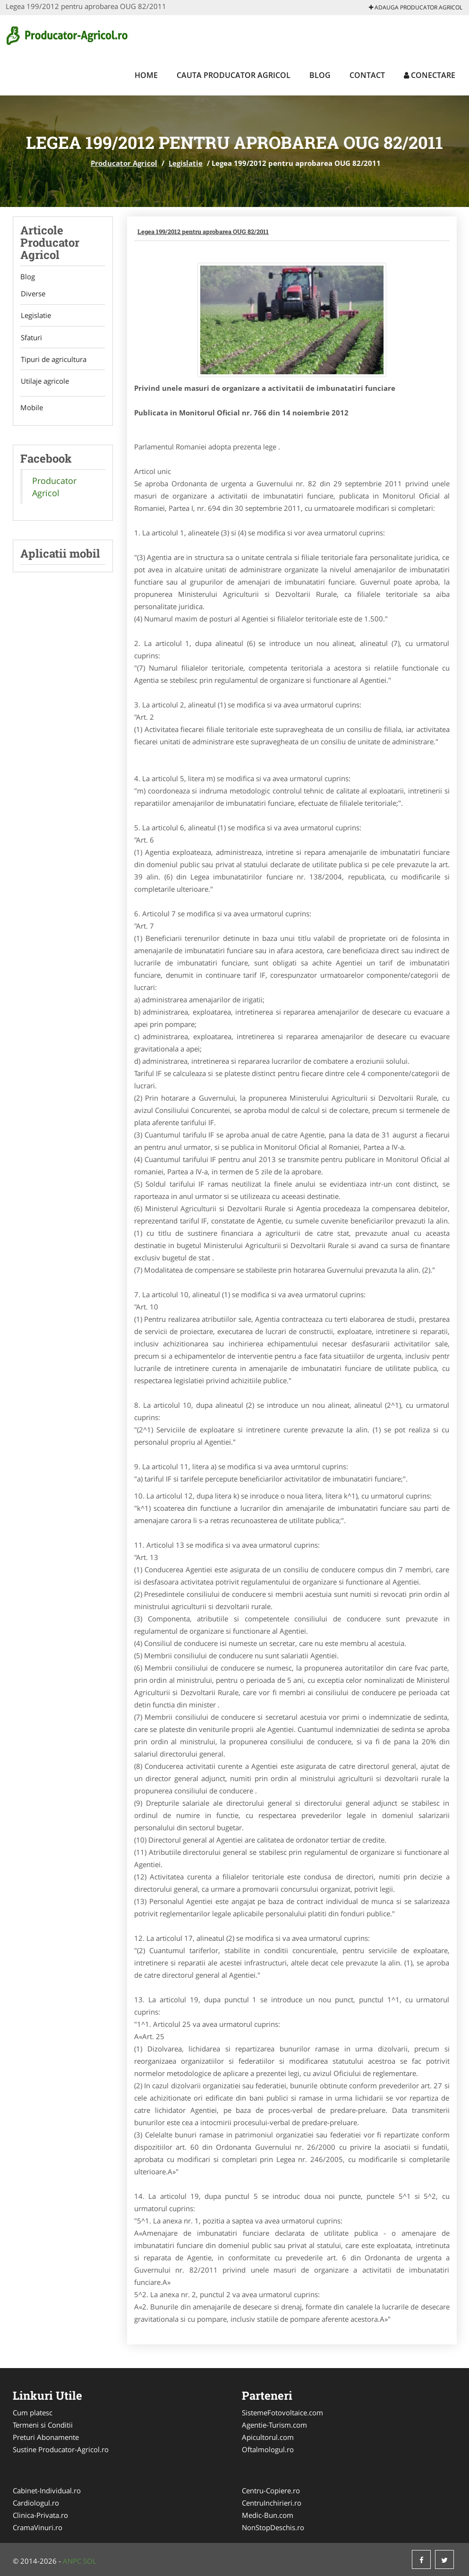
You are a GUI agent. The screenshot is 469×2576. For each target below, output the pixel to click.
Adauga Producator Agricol (415, 7)
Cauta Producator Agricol (233, 75)
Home (146, 75)
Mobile (31, 409)
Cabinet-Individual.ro (47, 2490)
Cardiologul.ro (36, 2502)
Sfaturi (31, 338)
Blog (320, 75)
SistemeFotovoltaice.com (282, 2412)
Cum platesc (32, 2412)
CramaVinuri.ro (37, 2527)
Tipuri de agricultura (53, 360)
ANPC (72, 2561)
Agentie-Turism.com (274, 2425)
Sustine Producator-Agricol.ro (61, 2449)
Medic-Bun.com (267, 2515)
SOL (89, 2561)
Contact (367, 75)
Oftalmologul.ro (268, 2449)
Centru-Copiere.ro (271, 2490)
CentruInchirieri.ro (271, 2502)
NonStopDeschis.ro (273, 2527)
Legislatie (186, 163)
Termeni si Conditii (43, 2425)
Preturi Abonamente (46, 2437)
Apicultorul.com (268, 2437)
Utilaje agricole (44, 383)
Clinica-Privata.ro (40, 2515)
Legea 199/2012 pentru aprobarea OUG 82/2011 (203, 231)
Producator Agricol (124, 163)
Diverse (32, 294)
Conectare (429, 75)
